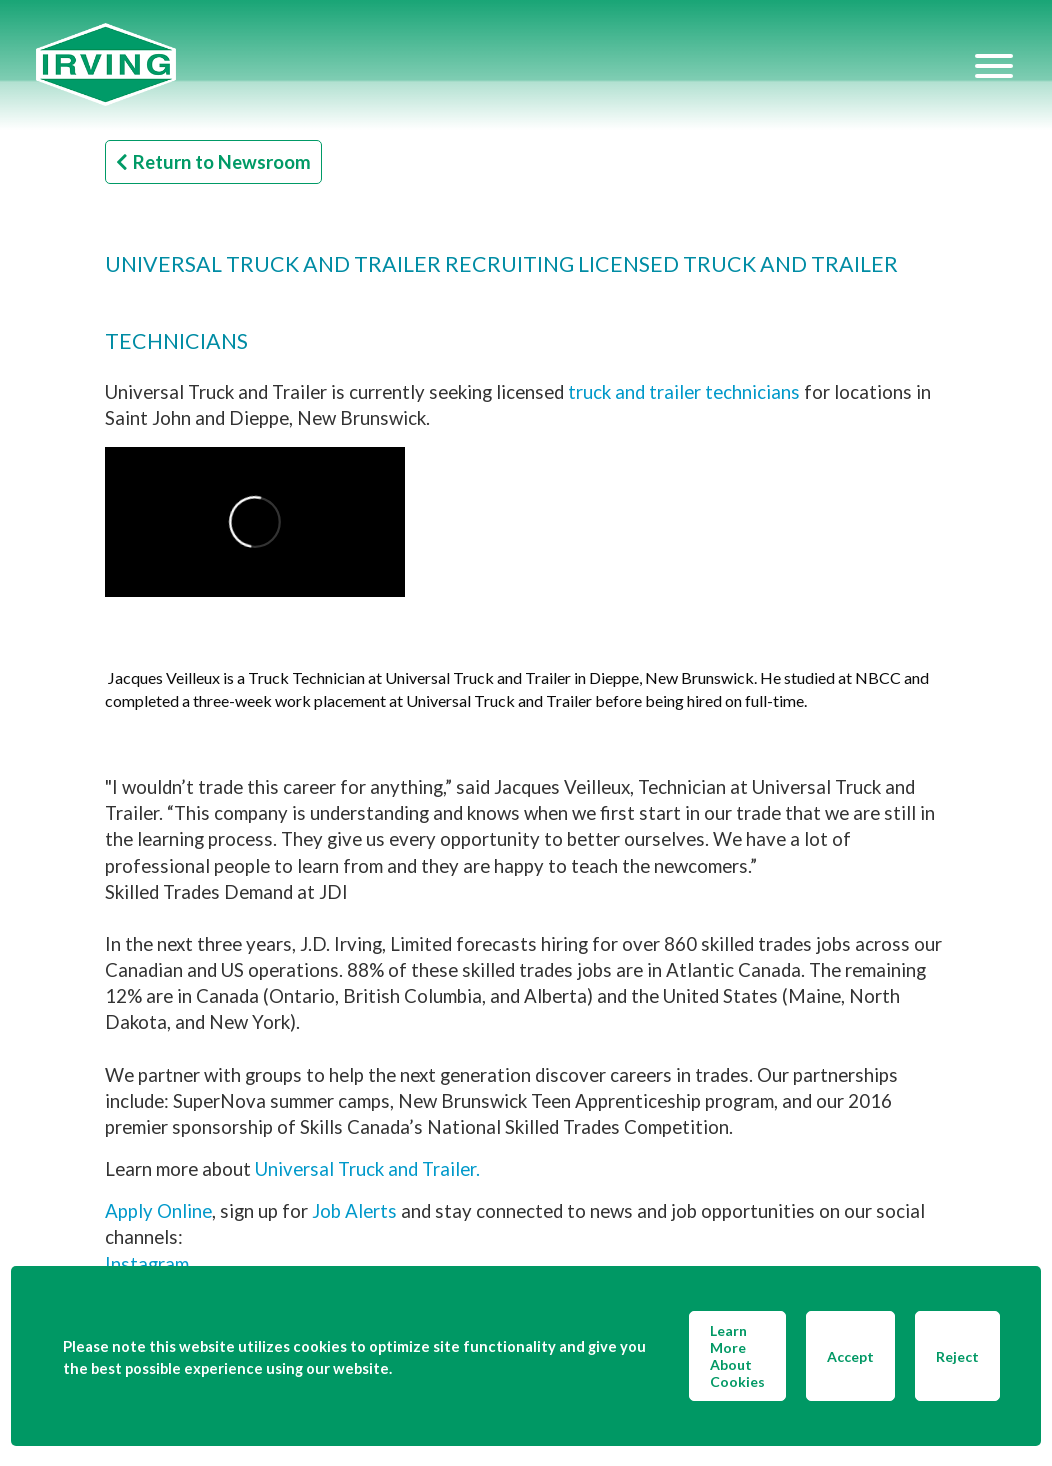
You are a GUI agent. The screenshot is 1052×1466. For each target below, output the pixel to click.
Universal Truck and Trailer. (367, 1169)
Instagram (147, 1264)
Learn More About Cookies (737, 1356)
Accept (850, 1356)
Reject (957, 1356)
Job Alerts (354, 1211)
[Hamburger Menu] (994, 65)
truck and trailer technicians (684, 392)
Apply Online (158, 1211)
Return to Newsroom (213, 162)
